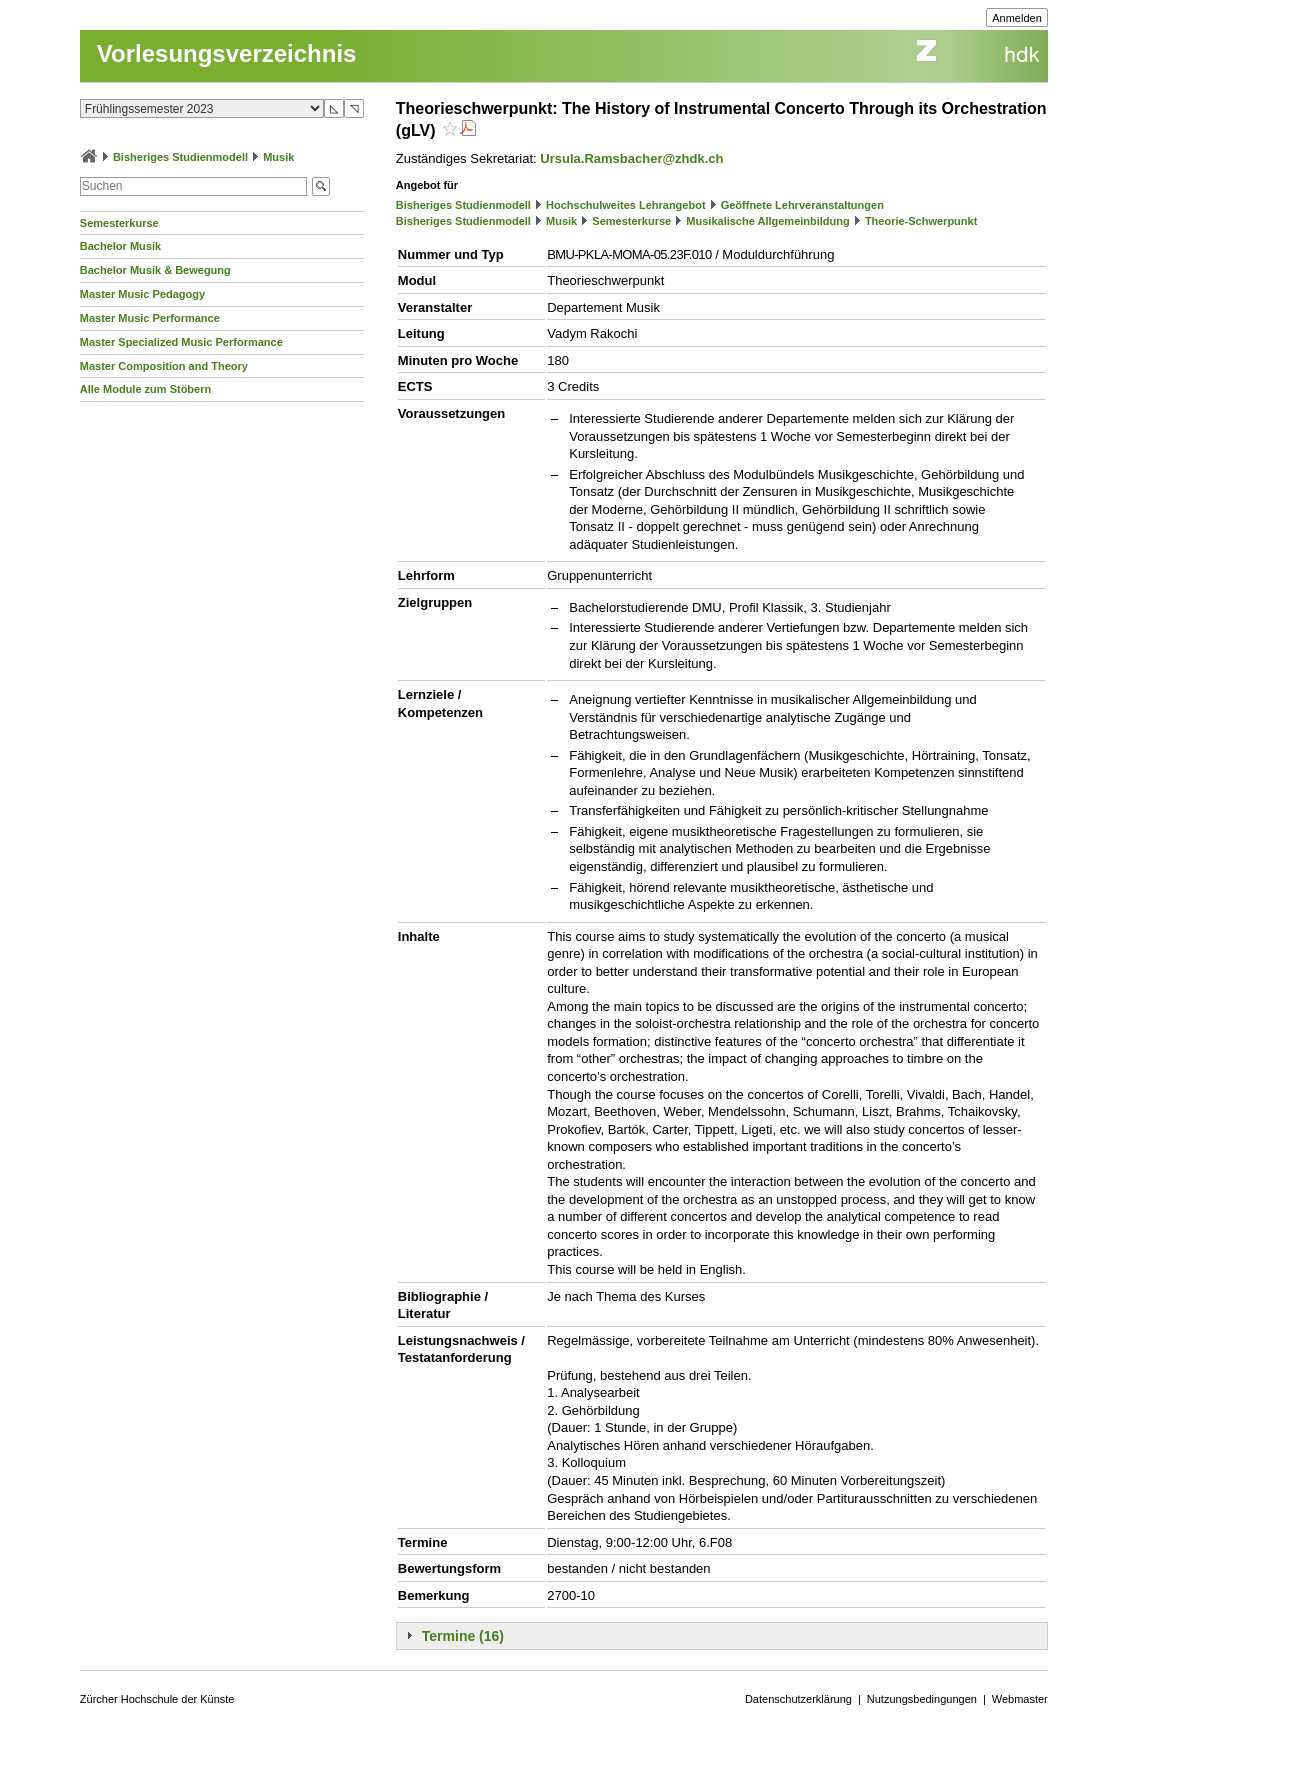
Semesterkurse (119, 223)
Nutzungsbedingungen (922, 1699)
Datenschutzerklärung (798, 1699)
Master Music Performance (150, 318)
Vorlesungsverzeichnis (227, 53)
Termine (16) (463, 1636)
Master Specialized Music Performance (181, 342)
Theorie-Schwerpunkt (921, 221)
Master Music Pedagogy (142, 294)
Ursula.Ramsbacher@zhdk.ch (631, 158)
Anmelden (1017, 18)
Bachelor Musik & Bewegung (155, 270)
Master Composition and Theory (164, 366)
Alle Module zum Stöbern (145, 389)
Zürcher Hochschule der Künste (157, 1699)
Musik (278, 157)
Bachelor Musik (120, 246)
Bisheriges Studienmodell (180, 157)
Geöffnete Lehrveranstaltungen (802, 205)
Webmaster (1020, 1699)
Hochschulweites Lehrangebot (626, 205)
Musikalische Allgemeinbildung (767, 221)
